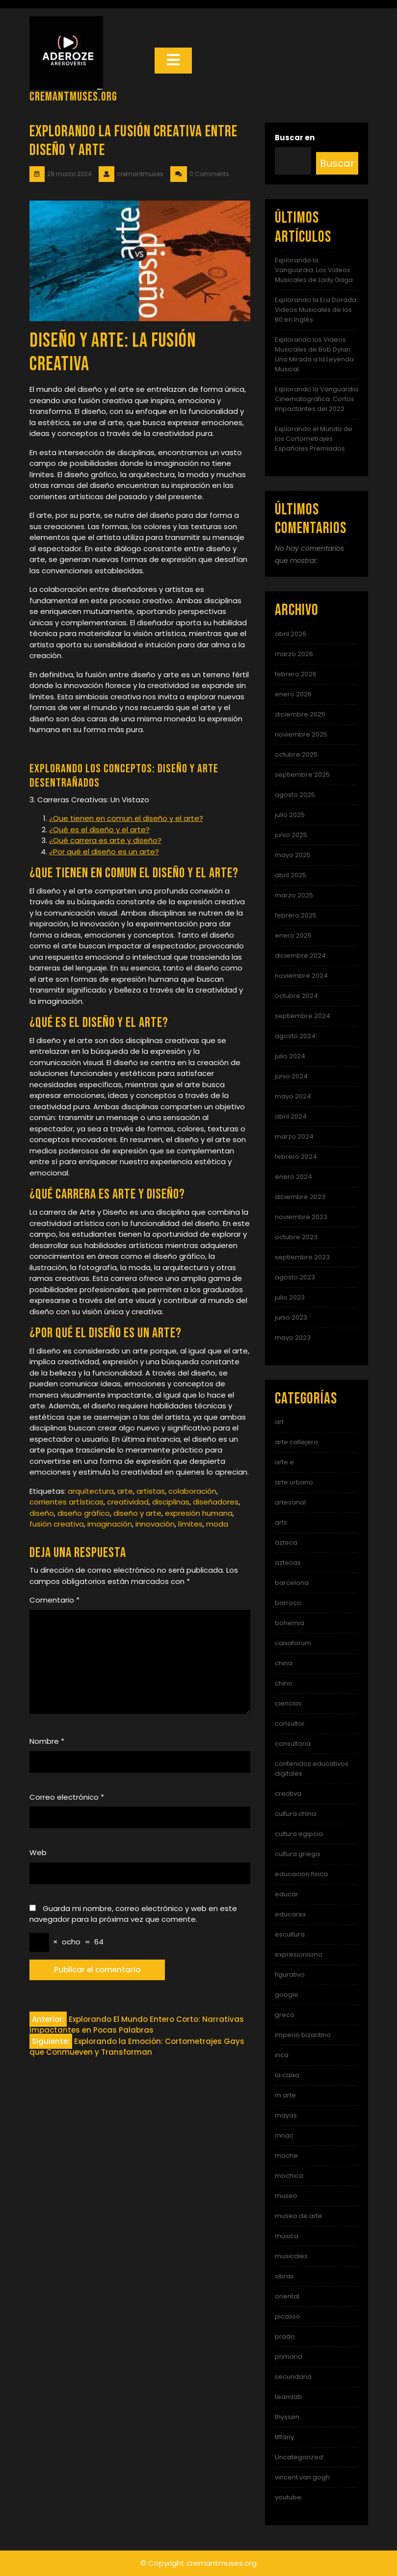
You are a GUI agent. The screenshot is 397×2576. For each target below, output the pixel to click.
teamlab (288, 2396)
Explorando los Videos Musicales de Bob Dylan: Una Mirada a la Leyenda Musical (314, 354)
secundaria (293, 2376)
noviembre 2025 (301, 734)
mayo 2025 (293, 855)
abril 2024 (291, 1116)
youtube (288, 2497)
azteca (286, 1542)
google (286, 1994)
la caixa (287, 2075)
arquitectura (91, 1491)
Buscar (337, 163)
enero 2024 (293, 1176)
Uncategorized (299, 2457)
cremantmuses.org (73, 96)
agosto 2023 (295, 1277)
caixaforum (293, 1643)
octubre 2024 (296, 995)
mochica (289, 2175)
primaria (288, 2356)
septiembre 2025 (302, 774)
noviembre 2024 (301, 975)
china (283, 1663)
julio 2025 (290, 814)
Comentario (54, 1600)
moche (286, 2155)
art (279, 1422)
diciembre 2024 (300, 955)
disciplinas (170, 1502)
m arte (285, 2095)
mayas (286, 2115)
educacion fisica (301, 1874)
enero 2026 (293, 694)
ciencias (288, 1703)
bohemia (289, 1623)
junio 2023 (291, 1317)
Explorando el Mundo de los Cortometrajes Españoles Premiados (313, 438)
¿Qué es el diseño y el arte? (99, 829)
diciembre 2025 (300, 714)
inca (282, 2055)
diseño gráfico (83, 1513)
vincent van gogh (302, 2477)
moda (217, 1524)
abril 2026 (290, 633)
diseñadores (215, 1502)
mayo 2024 (293, 1096)
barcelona (292, 1582)
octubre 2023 (296, 1237)
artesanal (290, 1502)
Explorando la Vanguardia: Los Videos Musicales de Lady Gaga (314, 269)
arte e (284, 1462)
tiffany (284, 2437)
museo (286, 2195)
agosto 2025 (295, 794)
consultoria (293, 1743)
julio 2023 (290, 1297)
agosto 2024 (295, 1036)
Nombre (46, 1741)
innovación (155, 1524)
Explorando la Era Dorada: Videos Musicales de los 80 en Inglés (316, 309)
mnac (284, 2135)
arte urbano (294, 1482)
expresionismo (298, 1954)
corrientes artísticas (66, 1502)
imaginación (109, 1524)
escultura (290, 1934)
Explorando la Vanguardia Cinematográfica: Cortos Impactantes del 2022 (316, 398)
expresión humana (199, 1513)
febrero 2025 (296, 915)
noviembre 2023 (301, 1217)
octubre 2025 (296, 754)
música (286, 2236)
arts (281, 1522)
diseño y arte (137, 1513)
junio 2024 (291, 1076)
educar (286, 1894)
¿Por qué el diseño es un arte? (104, 851)
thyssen (287, 2417)
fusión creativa (56, 1524)
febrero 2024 (296, 1156)
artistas (150, 1491)
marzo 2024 (294, 1136)
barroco (288, 1602)
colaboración (192, 1491)
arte (125, 1491)
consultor (290, 1723)
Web (38, 1852)
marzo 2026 (294, 654)
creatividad (128, 1502)
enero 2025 (293, 935)
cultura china (295, 1813)
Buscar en (295, 137)
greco (284, 2014)
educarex (290, 1914)
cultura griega (297, 1854)
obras (284, 2276)
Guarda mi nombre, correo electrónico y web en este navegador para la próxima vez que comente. (133, 1914)
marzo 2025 (294, 895)
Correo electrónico (66, 1797)
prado (285, 2336)
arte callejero (296, 1442)
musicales (291, 2256)
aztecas (288, 1562)
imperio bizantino (303, 2035)
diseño (41, 1513)
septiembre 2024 (302, 1015)
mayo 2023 (293, 1337)
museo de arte (298, 2215)
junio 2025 (291, 835)
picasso (287, 2316)
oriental (287, 2296)
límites (190, 1524)
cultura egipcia (299, 1833)
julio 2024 (290, 1056)
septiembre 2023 (302, 1257)
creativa (288, 1793)
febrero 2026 (296, 674)
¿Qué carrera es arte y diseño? (105, 840)
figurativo (290, 1974)
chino (283, 1683)
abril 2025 (290, 875)
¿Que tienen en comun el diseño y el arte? (126, 818)
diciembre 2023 (300, 1196)
